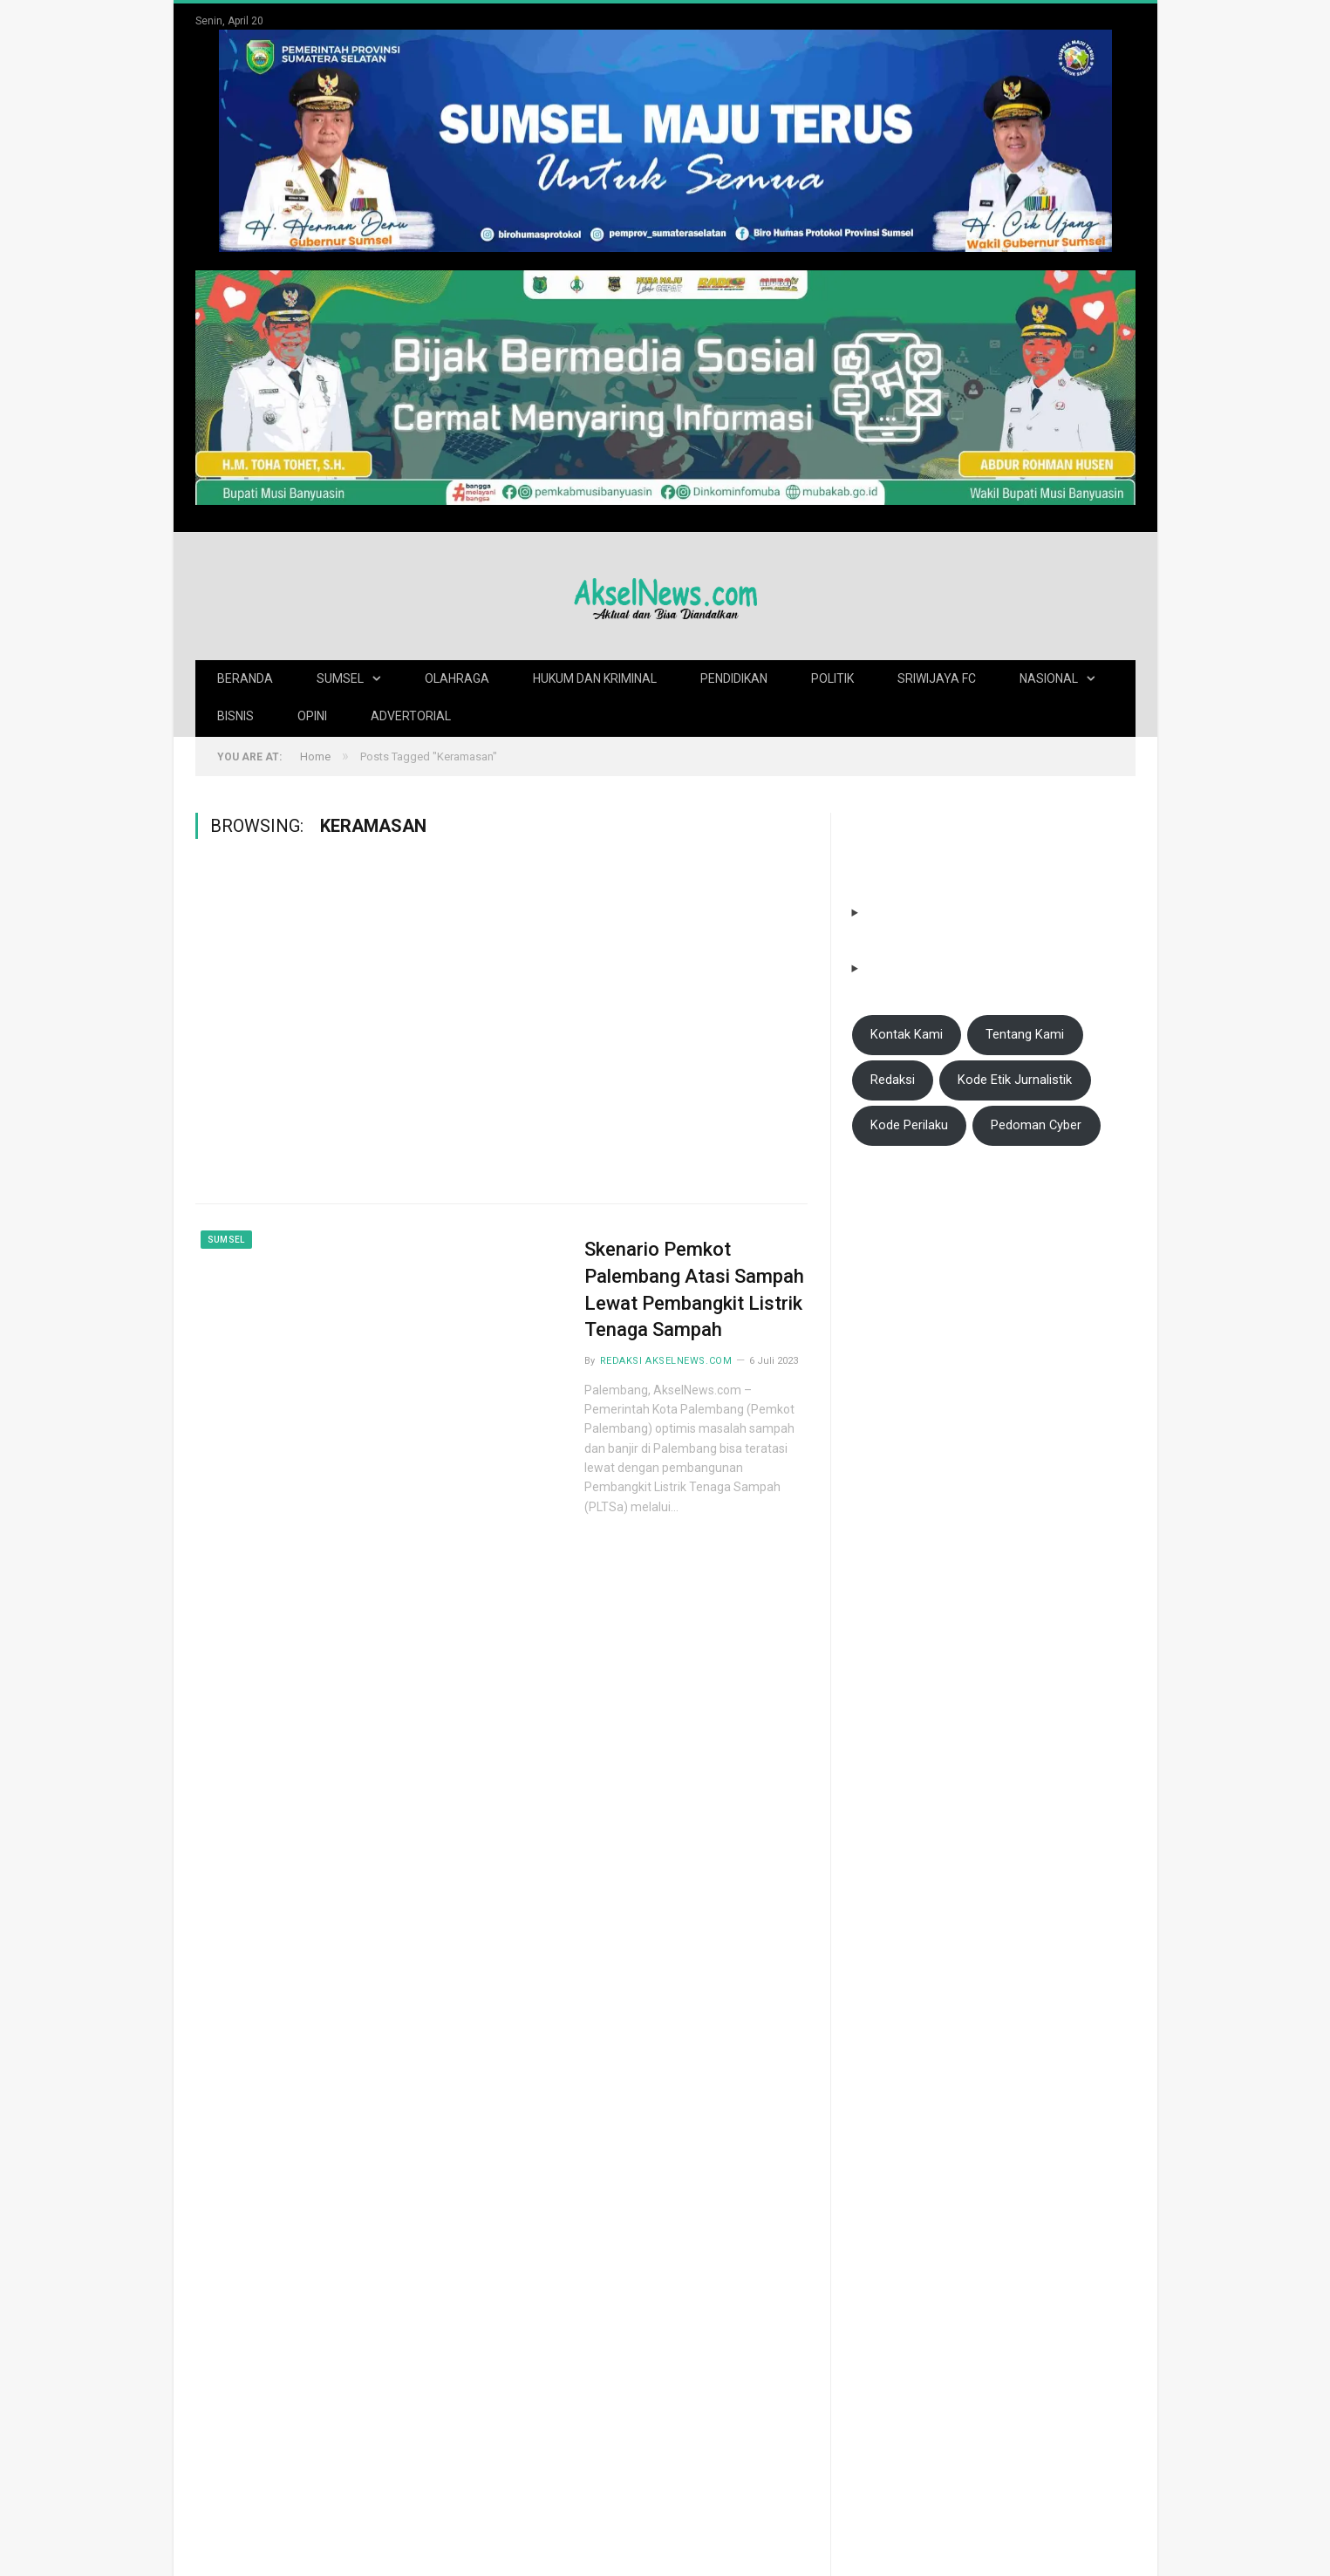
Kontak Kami (906, 1034)
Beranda (245, 678)
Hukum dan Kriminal (595, 678)
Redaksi (892, 1079)
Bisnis (235, 716)
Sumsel (340, 678)
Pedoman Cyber (1036, 1125)
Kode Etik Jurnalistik (1015, 1079)
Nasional (1049, 678)
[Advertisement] (337, 1032)
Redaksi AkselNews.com (666, 1360)
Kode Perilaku (909, 1125)
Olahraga (457, 678)
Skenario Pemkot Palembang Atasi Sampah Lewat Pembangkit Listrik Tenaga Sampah (694, 1289)
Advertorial (411, 716)
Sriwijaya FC (936, 678)
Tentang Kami (1025, 1034)
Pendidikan (733, 678)
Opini (312, 716)
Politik (832, 678)
